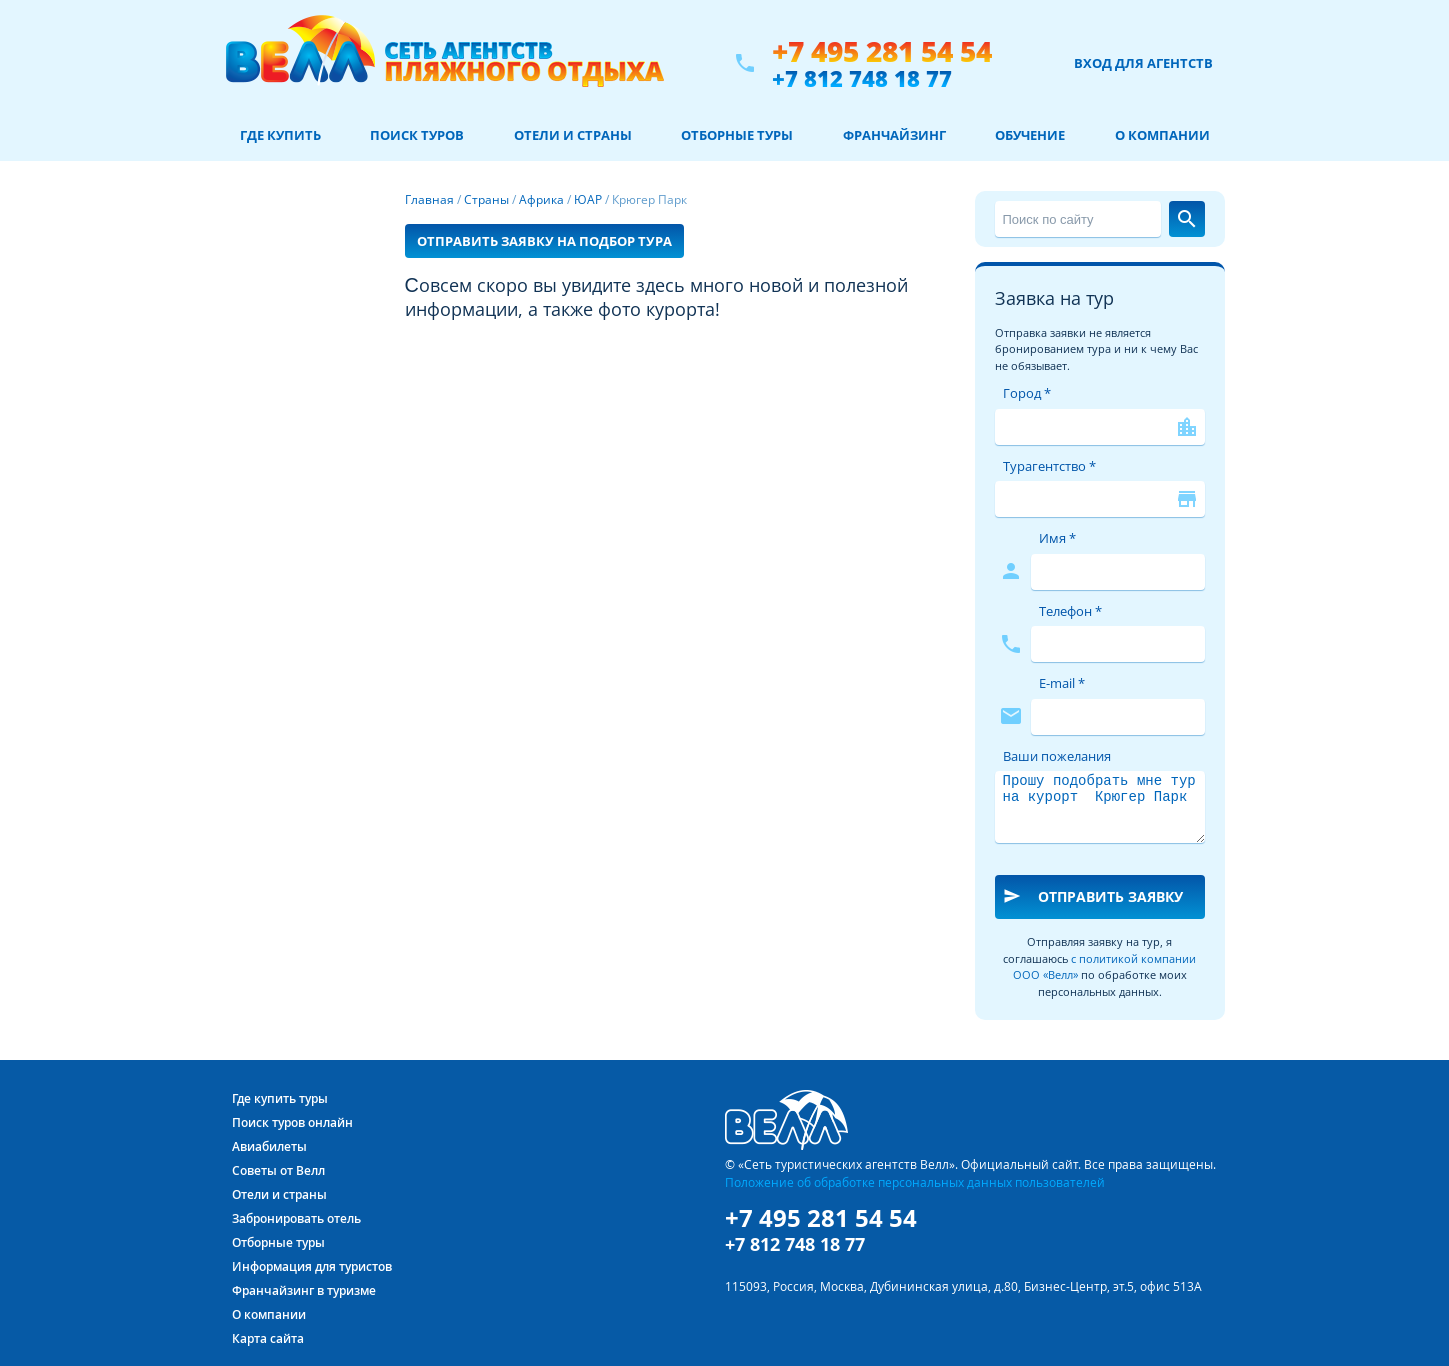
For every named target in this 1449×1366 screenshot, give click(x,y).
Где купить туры (280, 1098)
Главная (429, 199)
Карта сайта (268, 1338)
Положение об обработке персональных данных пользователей (915, 1182)
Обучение (1030, 135)
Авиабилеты (269, 1146)
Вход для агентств (1143, 63)
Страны (486, 199)
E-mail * (1062, 683)
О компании (1162, 135)
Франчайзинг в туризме (304, 1290)
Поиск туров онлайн (292, 1122)
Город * (1027, 393)
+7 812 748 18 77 (862, 78)
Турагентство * (1049, 466)
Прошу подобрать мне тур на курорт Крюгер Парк (1100, 807)
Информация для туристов (312, 1266)
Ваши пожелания (1057, 756)
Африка (541, 199)
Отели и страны (573, 135)
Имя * (1057, 538)
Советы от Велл (278, 1170)
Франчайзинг (894, 135)
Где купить (280, 135)
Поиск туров (417, 135)
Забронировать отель (296, 1218)
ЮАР (588, 199)
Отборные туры (737, 135)
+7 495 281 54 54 (882, 51)
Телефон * (1070, 611)
